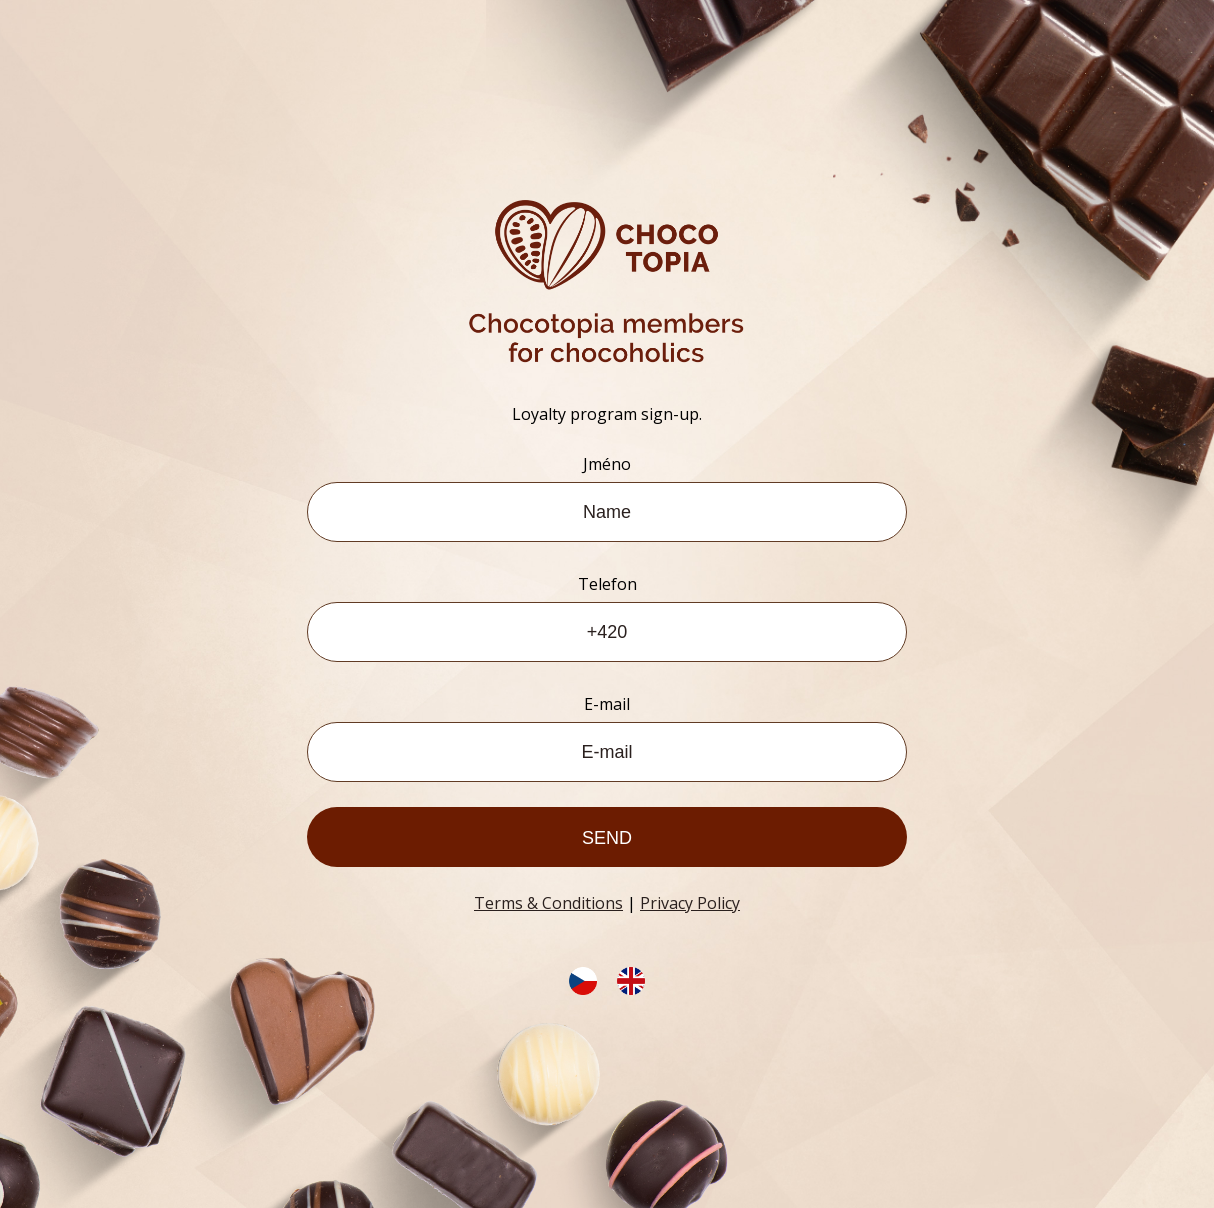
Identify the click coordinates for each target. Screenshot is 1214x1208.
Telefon (607, 584)
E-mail (607, 704)
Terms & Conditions (548, 903)
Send (607, 838)
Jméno (607, 464)
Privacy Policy (690, 903)
